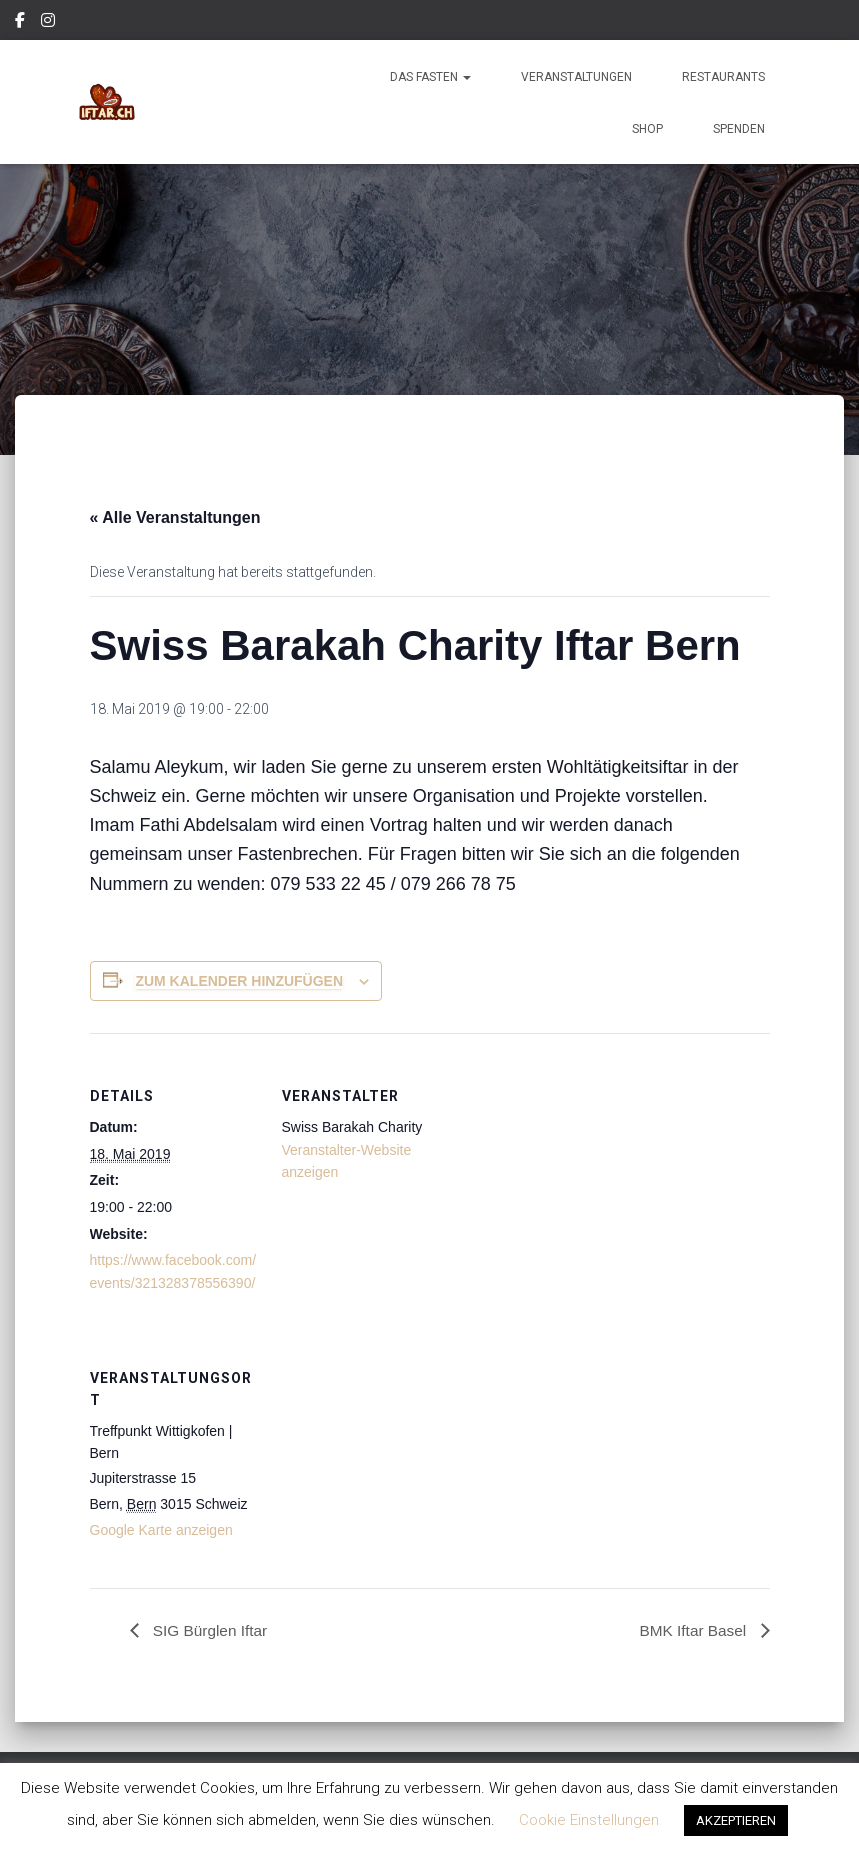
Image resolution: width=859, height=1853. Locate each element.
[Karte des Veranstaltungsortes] (387, 1452)
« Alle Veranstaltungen (175, 517)
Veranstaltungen (576, 77)
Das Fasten (430, 77)
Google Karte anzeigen (161, 1530)
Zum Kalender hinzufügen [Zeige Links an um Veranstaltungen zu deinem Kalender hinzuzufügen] (239, 981)
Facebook (21, 23)
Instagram (49, 23)
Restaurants (723, 77)
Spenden (739, 129)
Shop (647, 129)
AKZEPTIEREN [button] (736, 1820)
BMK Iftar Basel (693, 1630)
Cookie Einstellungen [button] (589, 1820)
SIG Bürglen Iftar (211, 1630)
